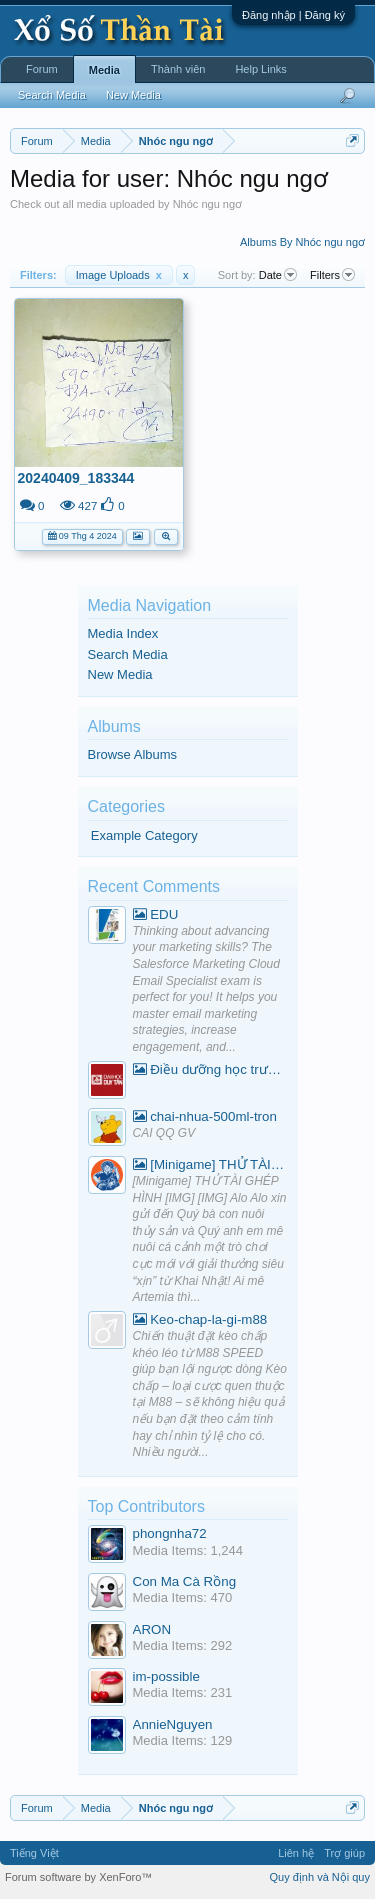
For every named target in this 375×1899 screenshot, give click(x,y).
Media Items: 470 (183, 1597)
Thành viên (178, 69)
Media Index (123, 633)
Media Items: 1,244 (188, 1550)
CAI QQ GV (164, 1133)
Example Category (144, 835)
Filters (332, 275)
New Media (120, 674)
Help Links (260, 69)
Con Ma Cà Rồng (185, 1581)
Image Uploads (119, 275)
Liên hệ (296, 1853)
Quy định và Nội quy (320, 1877)
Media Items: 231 (183, 1692)
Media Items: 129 (183, 1740)
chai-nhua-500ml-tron (205, 1116)
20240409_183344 (76, 478)
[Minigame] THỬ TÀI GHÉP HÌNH (210, 1164)
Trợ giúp (344, 1853)
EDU (156, 914)
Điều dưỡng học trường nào (210, 1069)
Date (278, 275)
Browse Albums (133, 754)
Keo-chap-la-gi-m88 (200, 1319)
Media (104, 70)
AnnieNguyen (173, 1724)
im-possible (166, 1676)
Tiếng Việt (34, 1853)
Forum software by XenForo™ (78, 1877)
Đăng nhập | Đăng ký (293, 15)
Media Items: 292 (183, 1645)
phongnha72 (170, 1533)
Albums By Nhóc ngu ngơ (302, 242)
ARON (152, 1629)
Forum (42, 69)
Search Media (128, 654)
